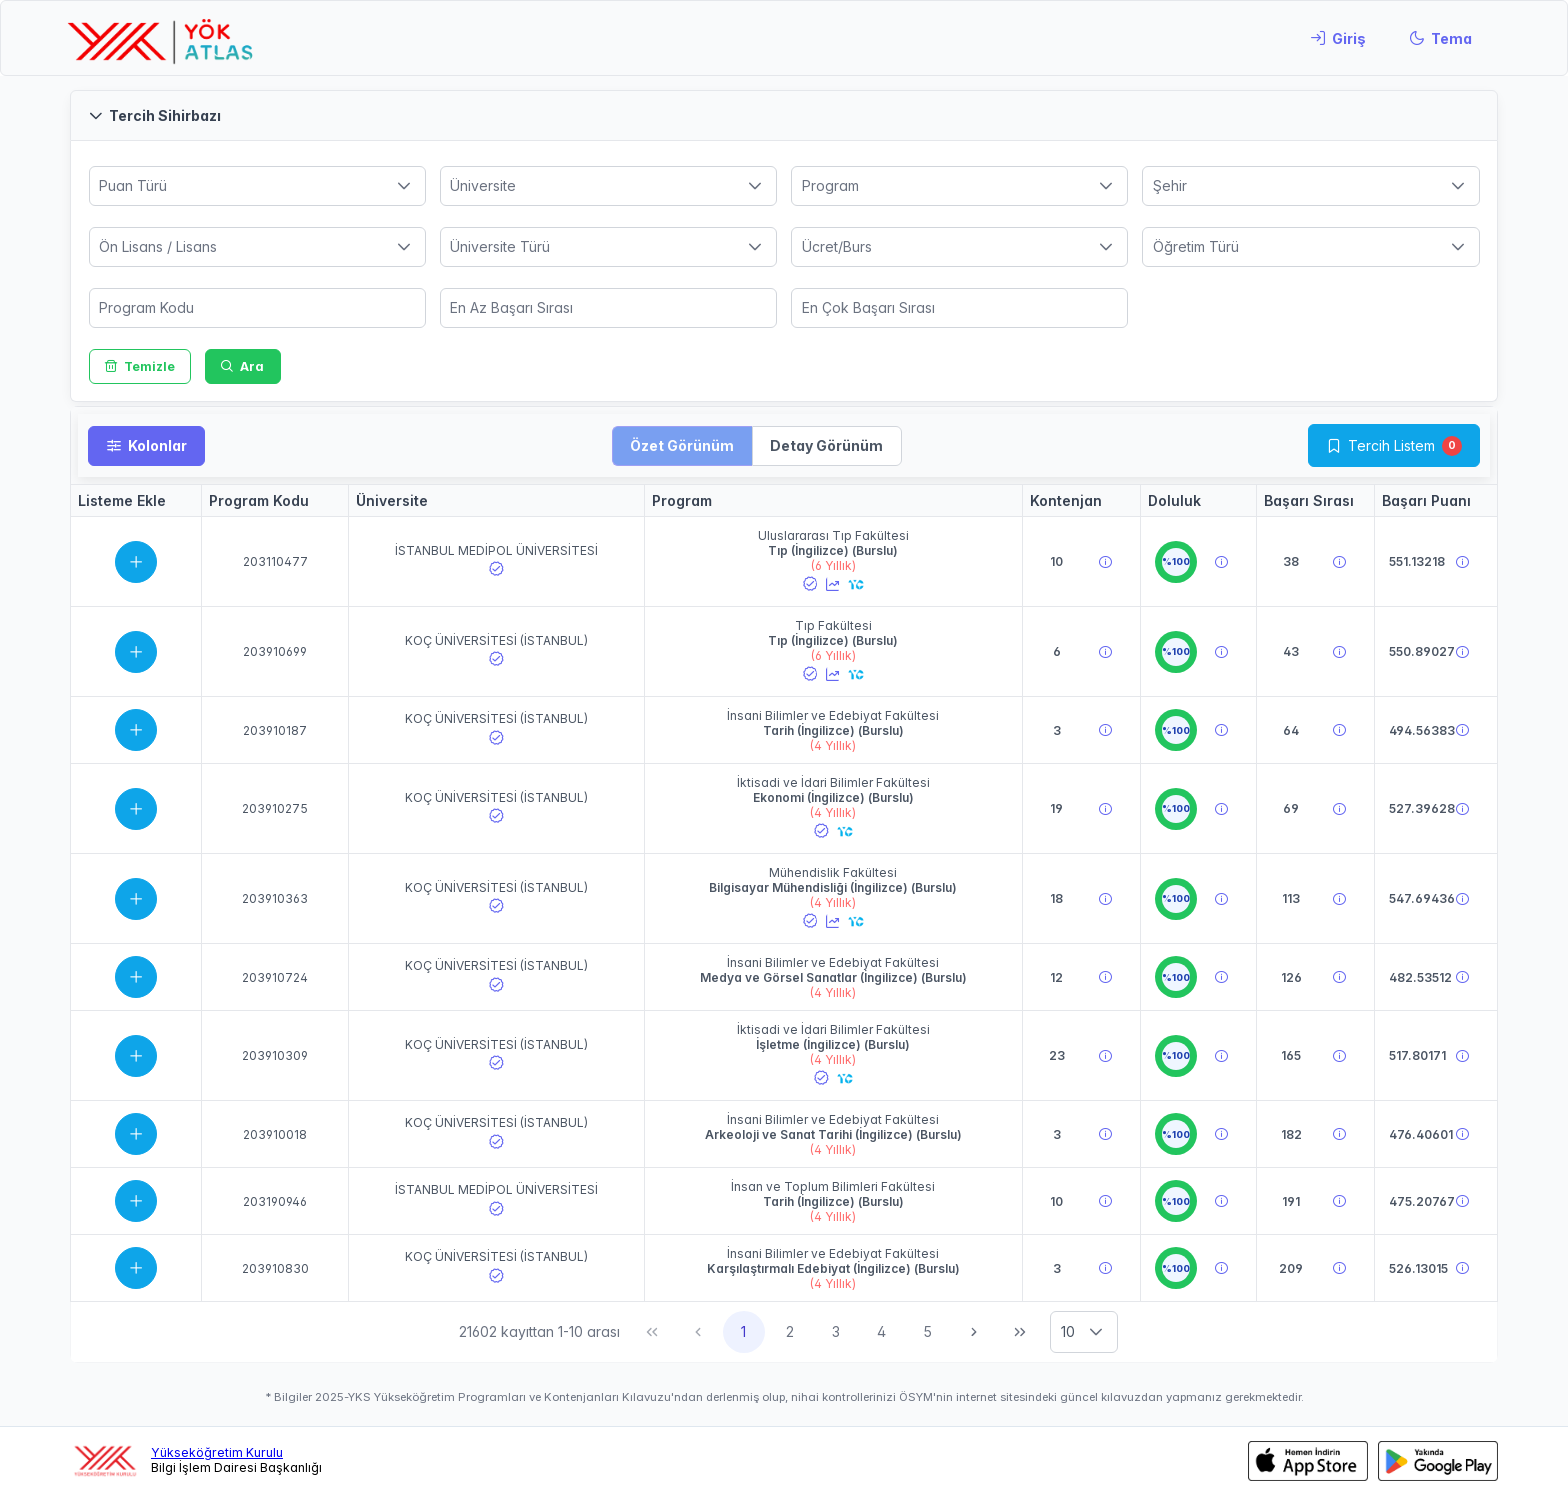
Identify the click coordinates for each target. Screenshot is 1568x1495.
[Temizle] (140, 366)
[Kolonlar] (146, 446)
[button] (784, 115)
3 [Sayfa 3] (836, 1331)
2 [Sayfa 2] (790, 1331)
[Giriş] (1338, 38)
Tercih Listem (1391, 445)
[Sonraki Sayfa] (974, 1332)
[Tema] (1440, 38)
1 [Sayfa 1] (743, 1331)
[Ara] (243, 366)
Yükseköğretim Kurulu (217, 1452)
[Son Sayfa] (1020, 1332)
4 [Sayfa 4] (881, 1331)
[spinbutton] (257, 308)
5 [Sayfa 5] (927, 1331)
